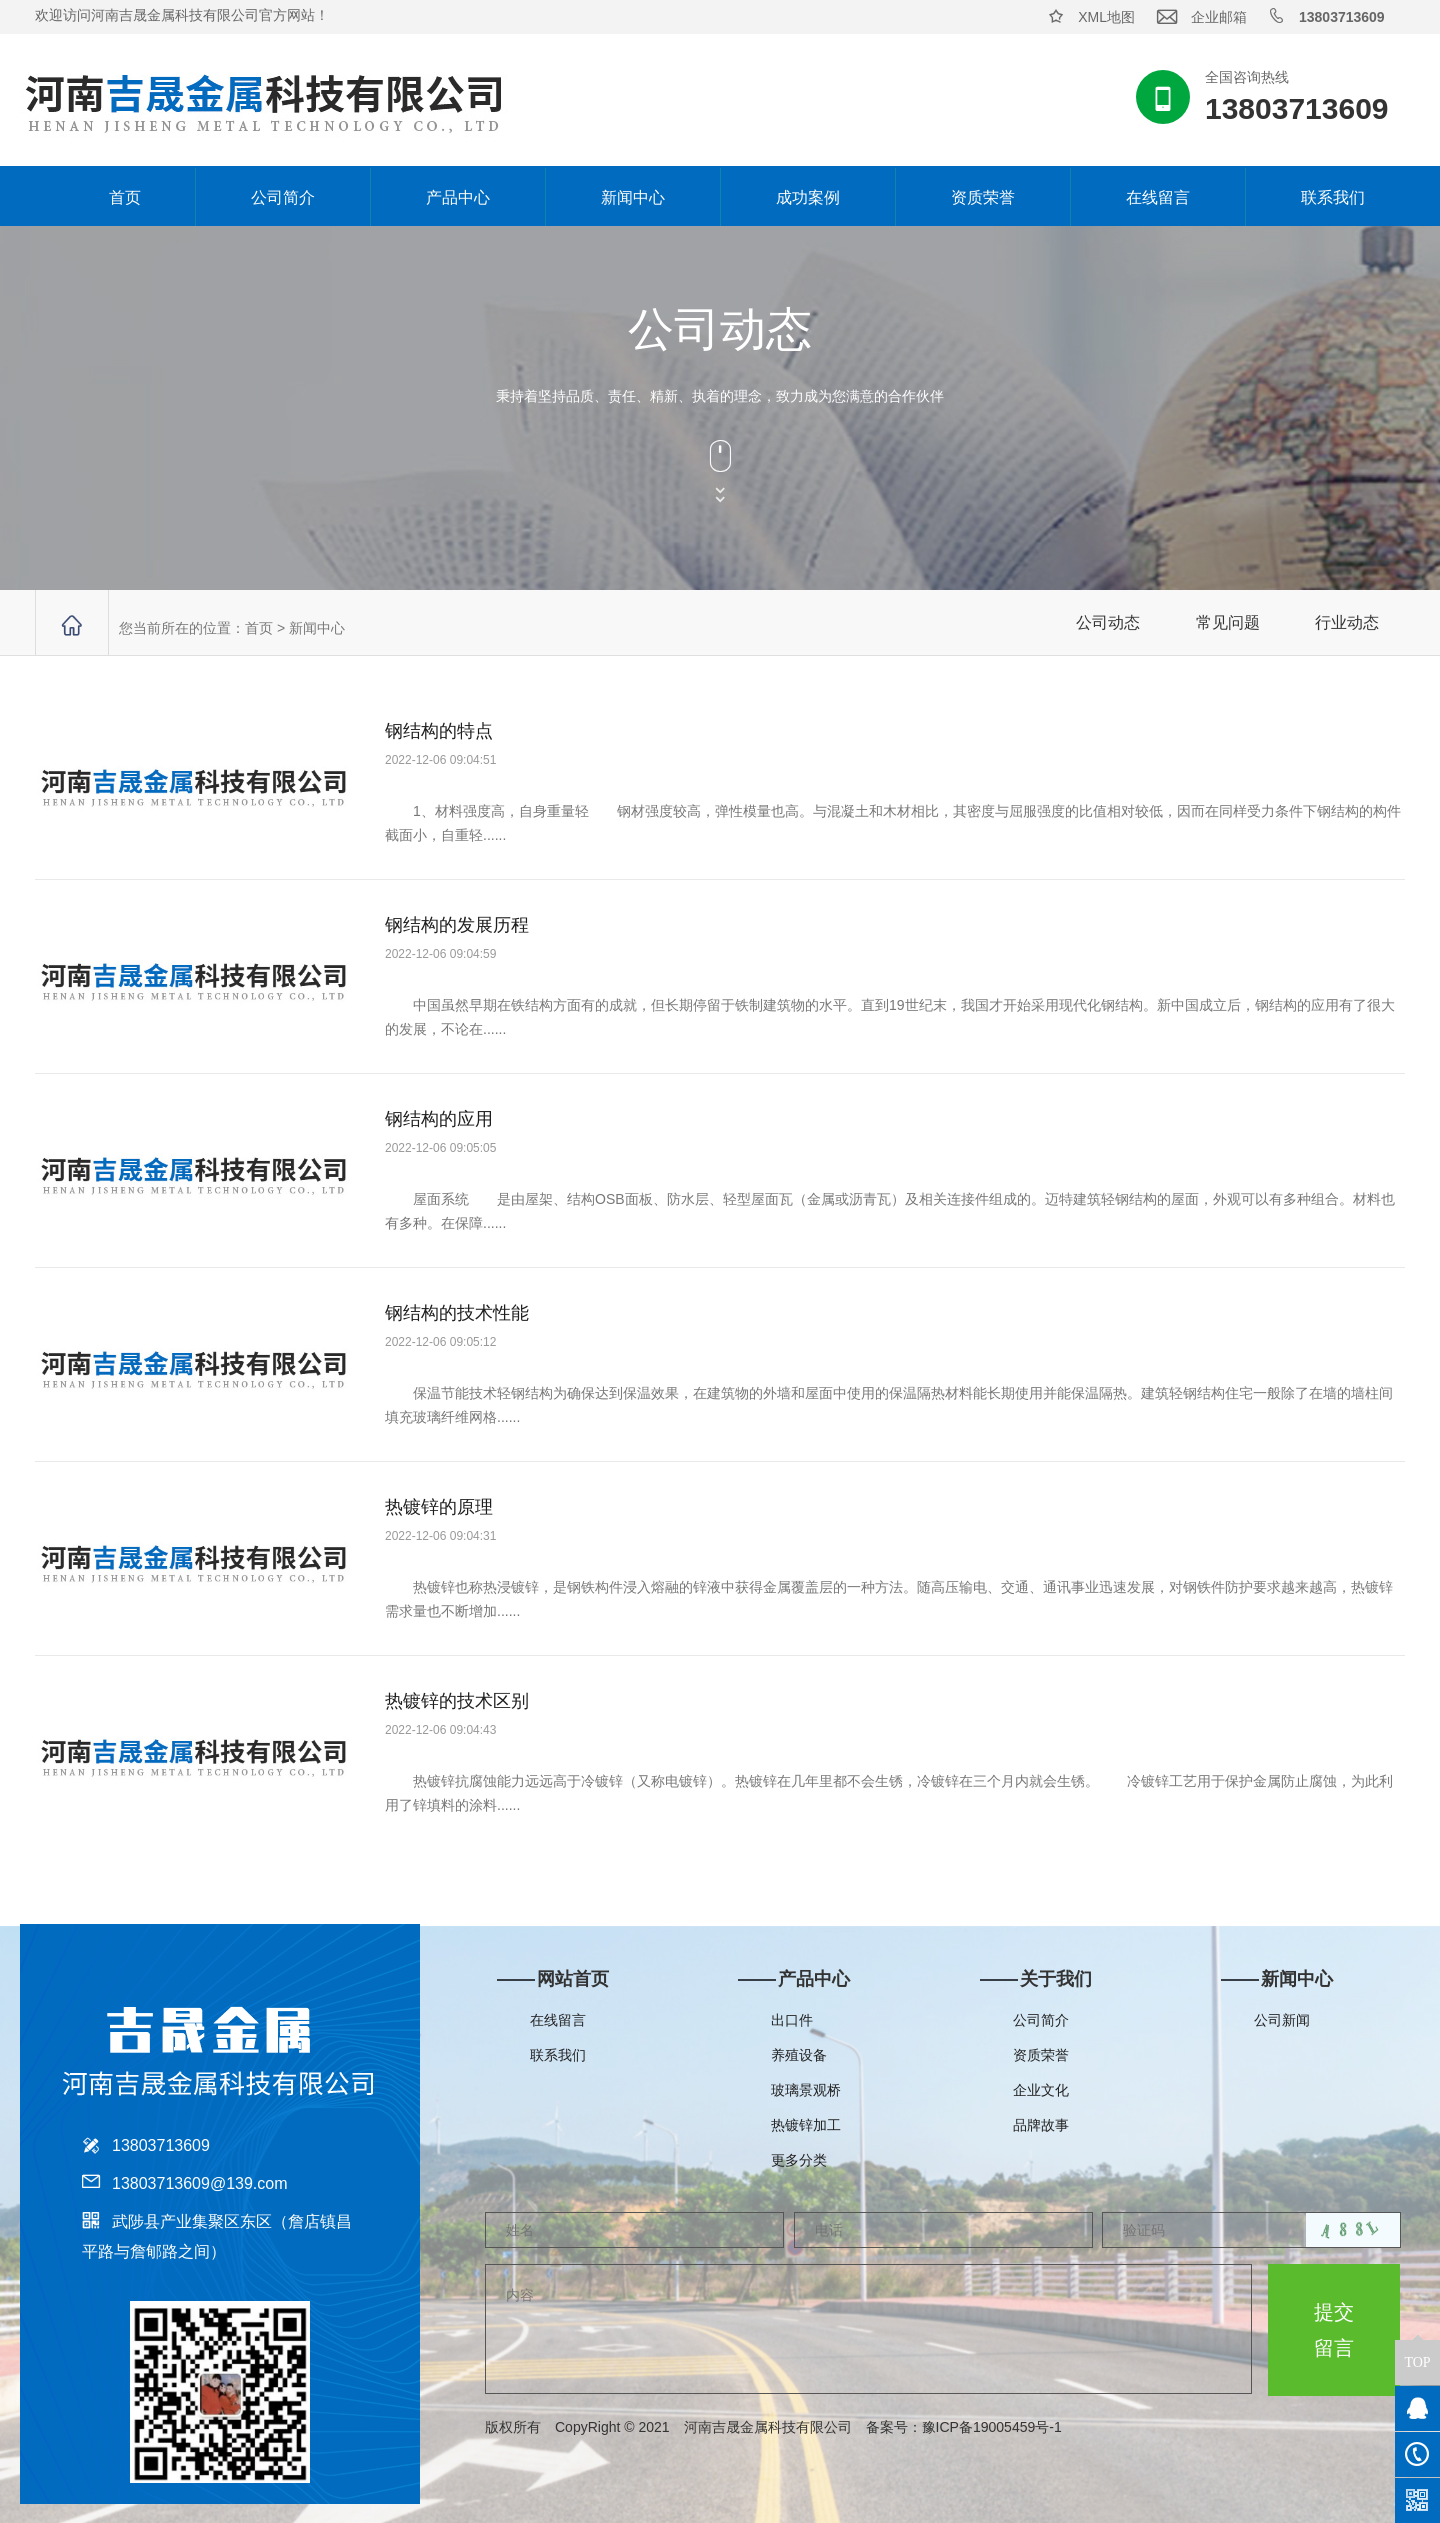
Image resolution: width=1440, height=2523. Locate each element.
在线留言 (1158, 197)
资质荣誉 (983, 197)
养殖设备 (799, 2055)
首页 (107, 196)
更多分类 (799, 2160)
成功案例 (808, 197)
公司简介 (283, 197)
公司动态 (1108, 622)
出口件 (792, 2020)
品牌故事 (1041, 2125)
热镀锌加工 (806, 2125)
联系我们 (1333, 197)
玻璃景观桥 (806, 2090)
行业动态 (1347, 622)
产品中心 (458, 197)
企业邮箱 (1219, 17)
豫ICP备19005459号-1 (1006, 2427)
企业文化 (1041, 2090)
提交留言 (1334, 2330)
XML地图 (1106, 17)
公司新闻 (1282, 2020)
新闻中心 (633, 197)
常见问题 (1228, 622)
